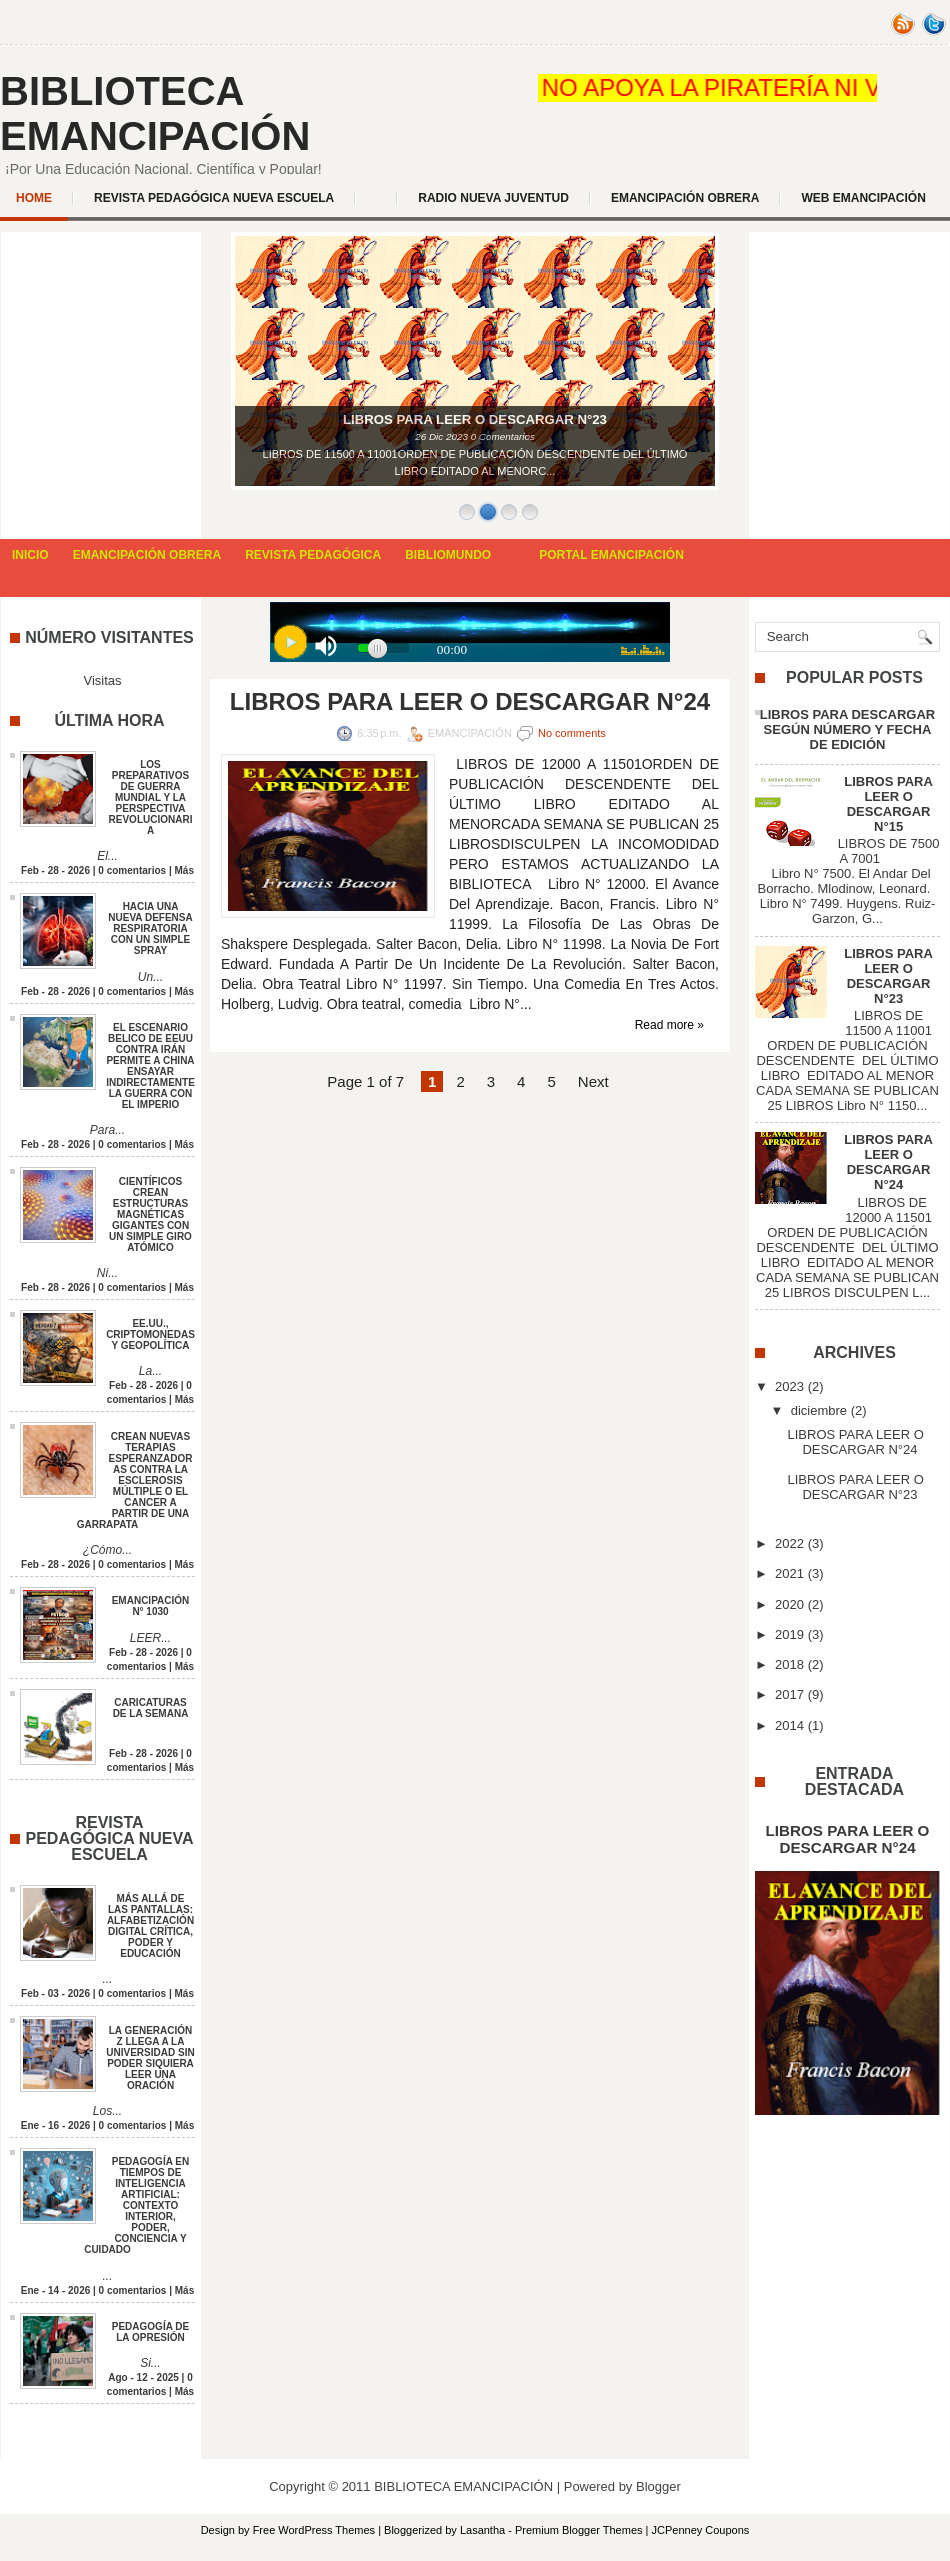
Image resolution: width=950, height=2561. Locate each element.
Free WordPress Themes (314, 2530)
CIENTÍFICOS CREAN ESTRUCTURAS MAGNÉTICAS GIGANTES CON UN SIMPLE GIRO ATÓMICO (150, 1214)
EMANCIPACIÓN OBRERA (685, 198)
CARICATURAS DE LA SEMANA (151, 1708)
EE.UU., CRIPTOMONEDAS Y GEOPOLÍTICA (150, 1334)
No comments (572, 733)
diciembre (819, 1410)
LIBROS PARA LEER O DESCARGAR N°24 (470, 702)
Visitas (102, 680)
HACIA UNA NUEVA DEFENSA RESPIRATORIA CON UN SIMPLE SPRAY (150, 928)
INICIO (30, 555)
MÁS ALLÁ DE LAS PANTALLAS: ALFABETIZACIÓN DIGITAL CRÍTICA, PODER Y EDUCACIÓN (150, 1926)
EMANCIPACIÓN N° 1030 (151, 1606)
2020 (789, 1604)
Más (184, 870)
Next (593, 1081)
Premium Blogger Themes (579, 2530)
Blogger (658, 2486)
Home (34, 198)
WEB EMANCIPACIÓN (863, 198)
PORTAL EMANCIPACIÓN (611, 555)
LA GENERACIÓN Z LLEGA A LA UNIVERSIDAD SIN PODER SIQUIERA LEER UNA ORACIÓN (150, 2058)
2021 (789, 1573)
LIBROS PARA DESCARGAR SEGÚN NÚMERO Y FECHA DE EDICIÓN (848, 729)
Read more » (669, 1025)
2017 (789, 1694)
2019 (789, 1634)
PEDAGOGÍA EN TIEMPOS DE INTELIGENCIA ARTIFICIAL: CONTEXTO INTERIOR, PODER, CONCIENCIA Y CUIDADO (136, 2205)
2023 (789, 1386)
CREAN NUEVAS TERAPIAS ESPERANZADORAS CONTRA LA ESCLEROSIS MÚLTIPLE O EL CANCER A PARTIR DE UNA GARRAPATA (135, 1480)
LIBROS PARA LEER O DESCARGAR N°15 (888, 804)
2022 (789, 1543)
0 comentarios (132, 870)
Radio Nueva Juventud (493, 198)
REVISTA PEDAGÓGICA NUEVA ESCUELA (214, 198)
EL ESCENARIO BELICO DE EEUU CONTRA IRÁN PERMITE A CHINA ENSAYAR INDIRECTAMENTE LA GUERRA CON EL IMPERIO (150, 1066)
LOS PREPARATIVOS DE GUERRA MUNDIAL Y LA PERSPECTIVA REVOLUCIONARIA (151, 797)
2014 (789, 1725)
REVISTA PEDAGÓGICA (313, 555)
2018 (789, 1664)
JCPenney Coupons (701, 2530)
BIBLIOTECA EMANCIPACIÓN (155, 113)
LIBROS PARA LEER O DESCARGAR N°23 (888, 976)
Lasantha (482, 2530)
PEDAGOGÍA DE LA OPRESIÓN (150, 2332)
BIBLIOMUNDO (448, 555)
